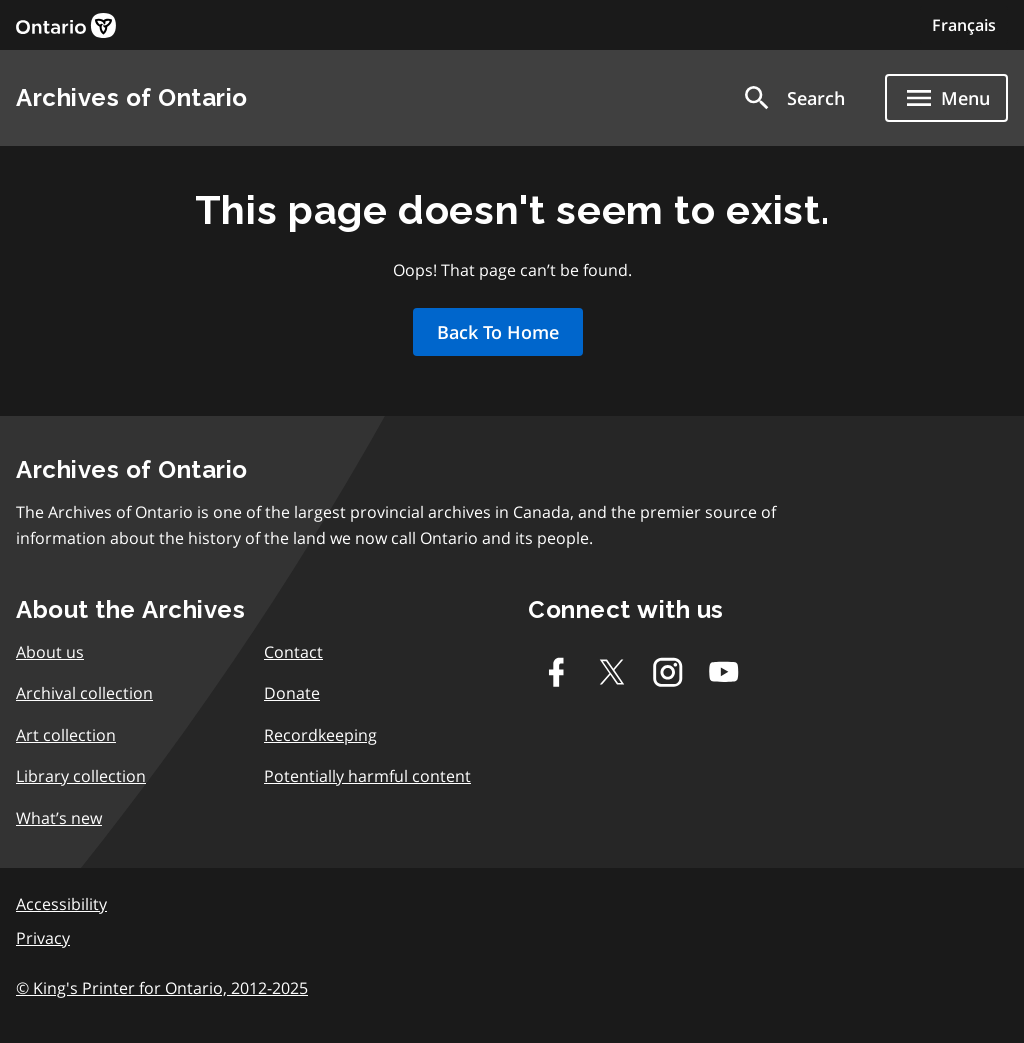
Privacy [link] (43, 938)
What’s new (59, 818)
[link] (66, 25)
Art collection (66, 735)
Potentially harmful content (367, 776)
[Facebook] (556, 672)
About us (50, 652)
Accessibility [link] (61, 904)
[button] (793, 98)
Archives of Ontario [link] (132, 97)
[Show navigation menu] (946, 98)
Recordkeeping (320, 735)
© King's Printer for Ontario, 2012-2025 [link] (162, 988)
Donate (292, 693)
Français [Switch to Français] (964, 25)
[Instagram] (668, 672)
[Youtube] (724, 672)
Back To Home (498, 332)
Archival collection (84, 693)
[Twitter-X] (612, 672)
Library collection (81, 776)
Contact (293, 652)
